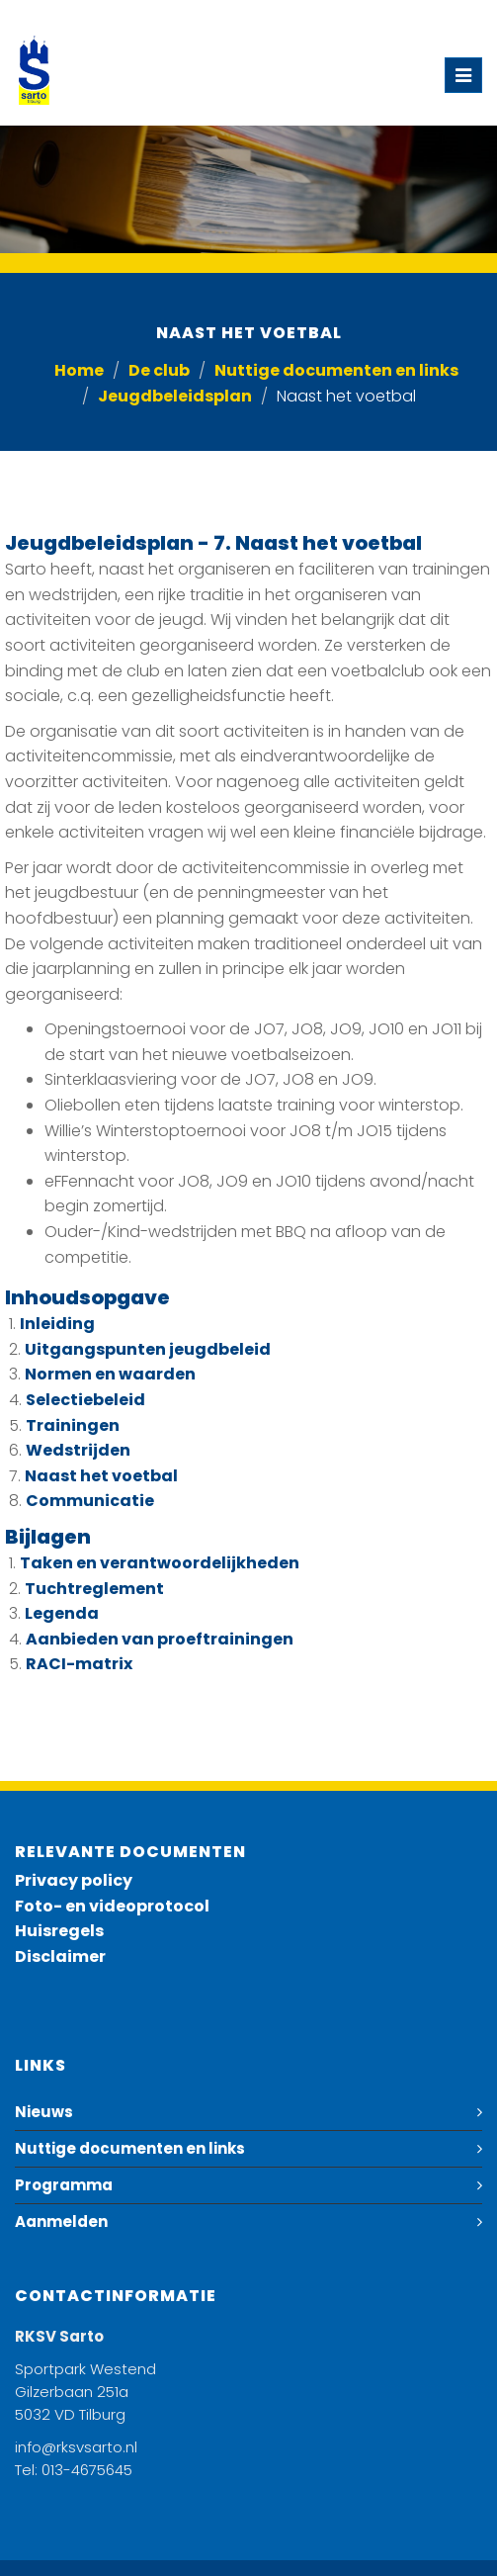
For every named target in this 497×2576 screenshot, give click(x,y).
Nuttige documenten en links (336, 370)
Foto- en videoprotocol (112, 1906)
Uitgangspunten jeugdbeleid (148, 1349)
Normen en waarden (110, 1374)
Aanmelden (61, 2221)
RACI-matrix (79, 1663)
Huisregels (59, 1930)
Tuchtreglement (94, 1588)
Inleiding (57, 1323)
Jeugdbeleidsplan (175, 396)
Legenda (62, 1613)
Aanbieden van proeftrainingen (159, 1639)
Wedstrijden (78, 1450)
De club (159, 370)
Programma (64, 2185)
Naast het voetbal (101, 1476)
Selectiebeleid (85, 1399)
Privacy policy (73, 1880)
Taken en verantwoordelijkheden (159, 1563)
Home (79, 370)
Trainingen (73, 1425)
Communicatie (90, 1500)
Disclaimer (60, 1956)
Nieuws (44, 2111)
